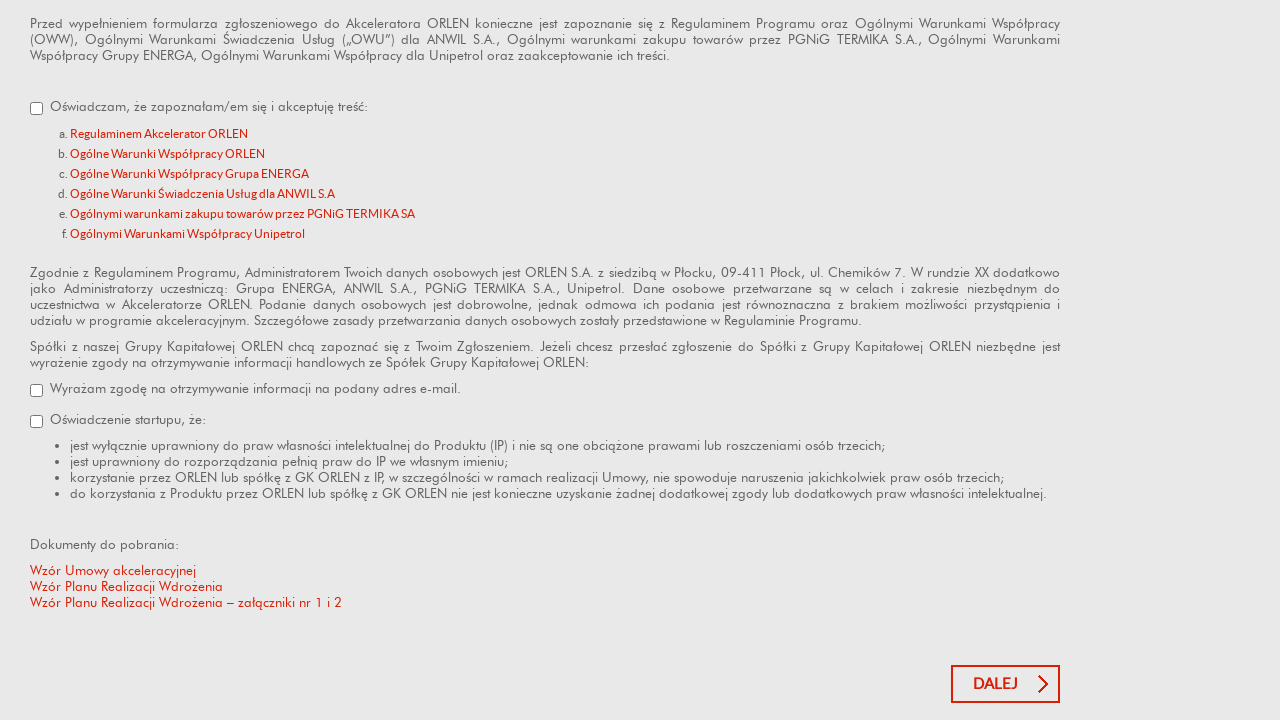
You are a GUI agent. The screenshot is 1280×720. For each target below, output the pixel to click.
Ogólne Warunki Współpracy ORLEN (167, 153)
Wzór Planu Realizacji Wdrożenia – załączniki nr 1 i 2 (186, 602)
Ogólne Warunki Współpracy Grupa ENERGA (189, 173)
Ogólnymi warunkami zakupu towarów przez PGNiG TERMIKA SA (242, 213)
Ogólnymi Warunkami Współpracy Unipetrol (187, 233)
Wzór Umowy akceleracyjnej (113, 570)
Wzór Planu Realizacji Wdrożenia (126, 586)
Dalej (995, 683)
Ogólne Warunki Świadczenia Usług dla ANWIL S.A (202, 193)
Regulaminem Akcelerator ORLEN (159, 133)
